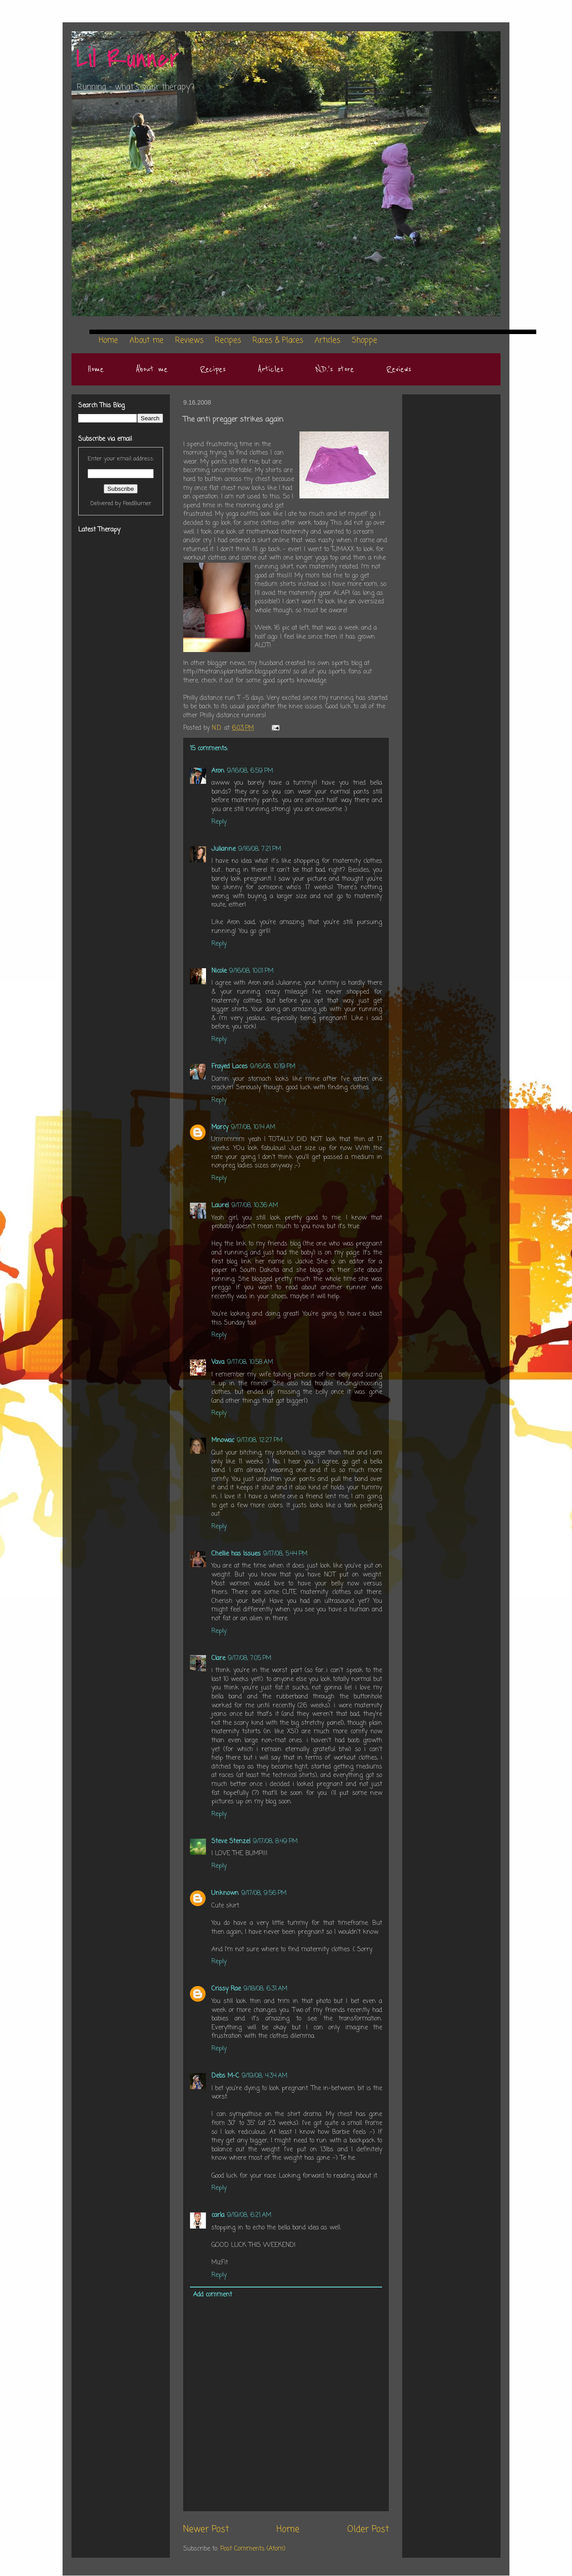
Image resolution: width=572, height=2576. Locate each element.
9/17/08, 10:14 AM (253, 1127)
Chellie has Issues (236, 1554)
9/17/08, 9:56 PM (263, 1893)
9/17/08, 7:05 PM (249, 1658)
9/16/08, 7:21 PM (259, 849)
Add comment (212, 2295)
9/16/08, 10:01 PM (251, 971)
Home (96, 369)
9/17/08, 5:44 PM (285, 1554)
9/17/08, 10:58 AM (250, 1362)
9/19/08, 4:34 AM (264, 2076)
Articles (270, 369)
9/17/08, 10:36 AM (254, 1205)
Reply (219, 822)
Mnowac (222, 1440)
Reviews (398, 369)
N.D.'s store (334, 369)
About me (152, 369)
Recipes (213, 369)
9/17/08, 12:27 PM (259, 1440)
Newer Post (206, 2529)
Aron (217, 771)
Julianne (223, 849)
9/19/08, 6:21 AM (249, 2215)
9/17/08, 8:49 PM (275, 1841)
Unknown (225, 1893)
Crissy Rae (226, 1989)
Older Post (368, 2529)
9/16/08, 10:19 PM (272, 1066)
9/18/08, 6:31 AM (265, 1989)
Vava (217, 1362)
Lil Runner (127, 59)
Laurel (220, 1205)
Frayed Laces (229, 1066)
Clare (218, 1658)
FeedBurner (137, 503)
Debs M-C (225, 2076)
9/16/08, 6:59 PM (250, 771)
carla (217, 2215)
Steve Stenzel (230, 1841)
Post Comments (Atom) (253, 2549)
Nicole (219, 971)
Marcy (219, 1127)
